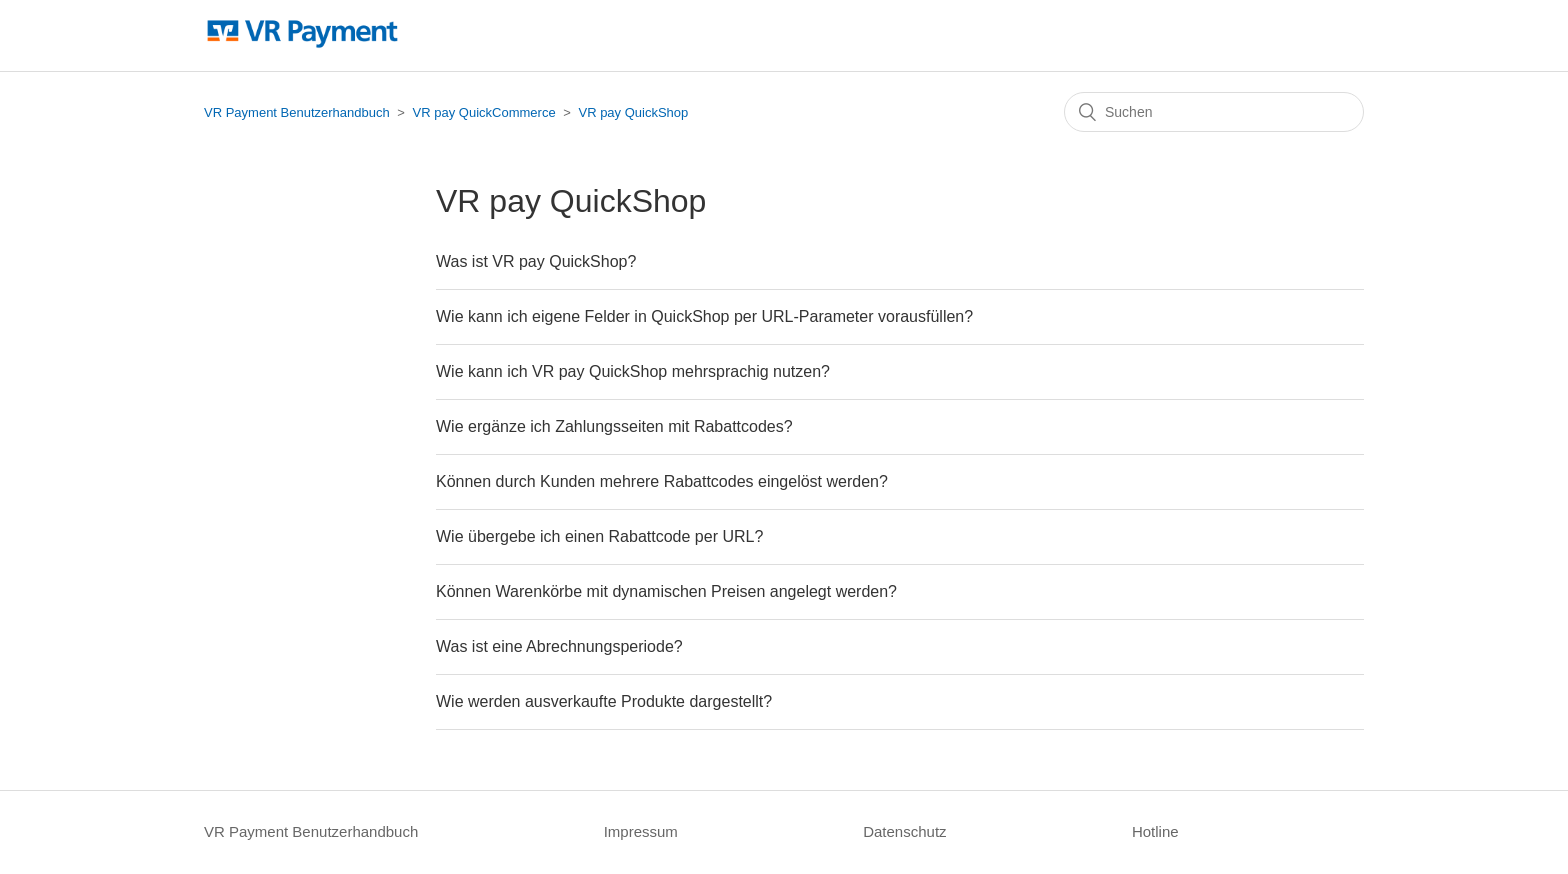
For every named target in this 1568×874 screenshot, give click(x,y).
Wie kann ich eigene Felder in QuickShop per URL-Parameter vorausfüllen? (704, 316)
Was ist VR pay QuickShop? (536, 261)
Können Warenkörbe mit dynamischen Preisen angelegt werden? (666, 591)
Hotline (1155, 831)
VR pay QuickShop (633, 112)
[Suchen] (1214, 112)
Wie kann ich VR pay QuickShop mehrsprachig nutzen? (633, 371)
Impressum (641, 831)
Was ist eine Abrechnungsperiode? (559, 646)
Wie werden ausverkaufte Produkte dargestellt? (604, 701)
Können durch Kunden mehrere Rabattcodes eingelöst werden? (662, 481)
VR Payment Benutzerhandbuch (297, 112)
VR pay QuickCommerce (484, 112)
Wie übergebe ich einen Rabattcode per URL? (599, 536)
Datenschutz (904, 831)
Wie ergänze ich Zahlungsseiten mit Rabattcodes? (614, 426)
